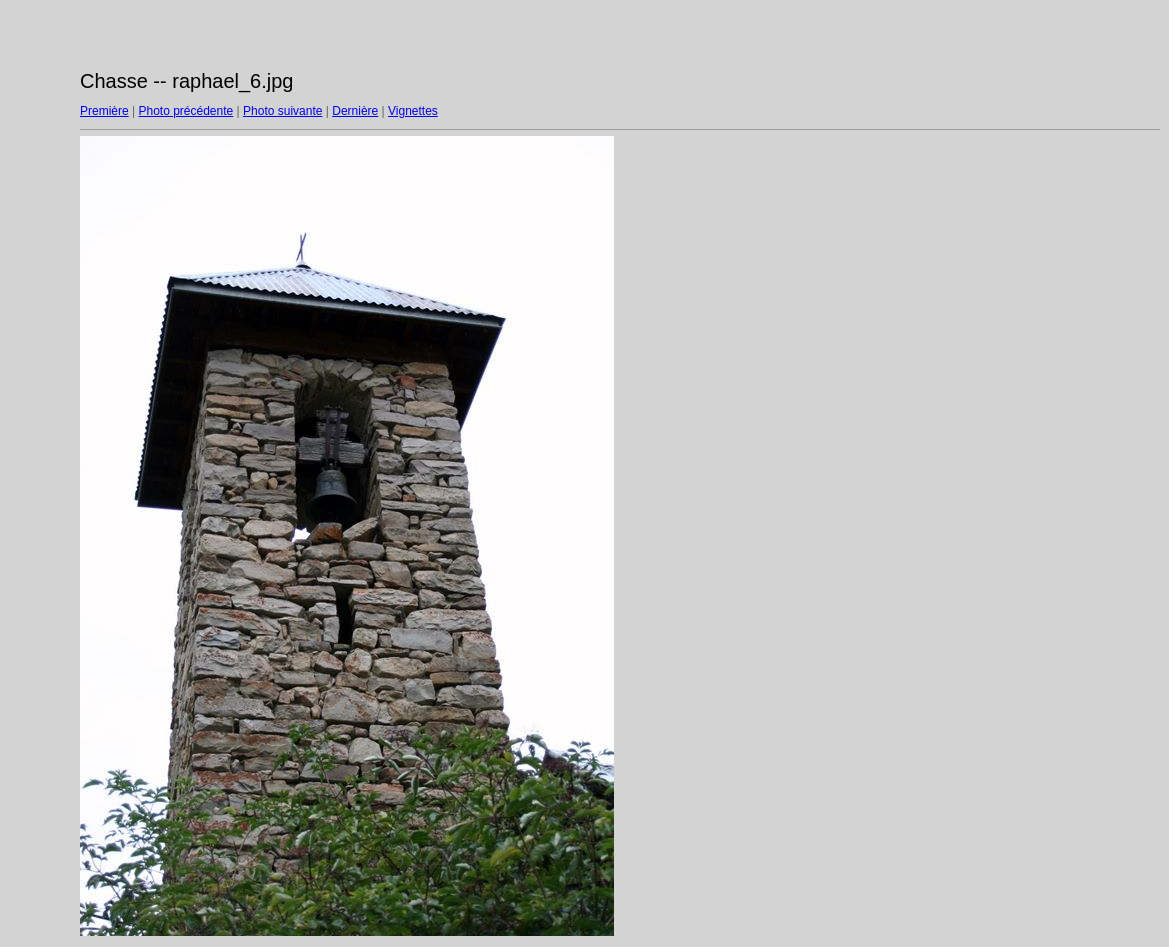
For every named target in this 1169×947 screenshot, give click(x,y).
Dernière (355, 111)
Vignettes (413, 111)
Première (104, 111)
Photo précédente (185, 111)
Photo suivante (282, 111)
